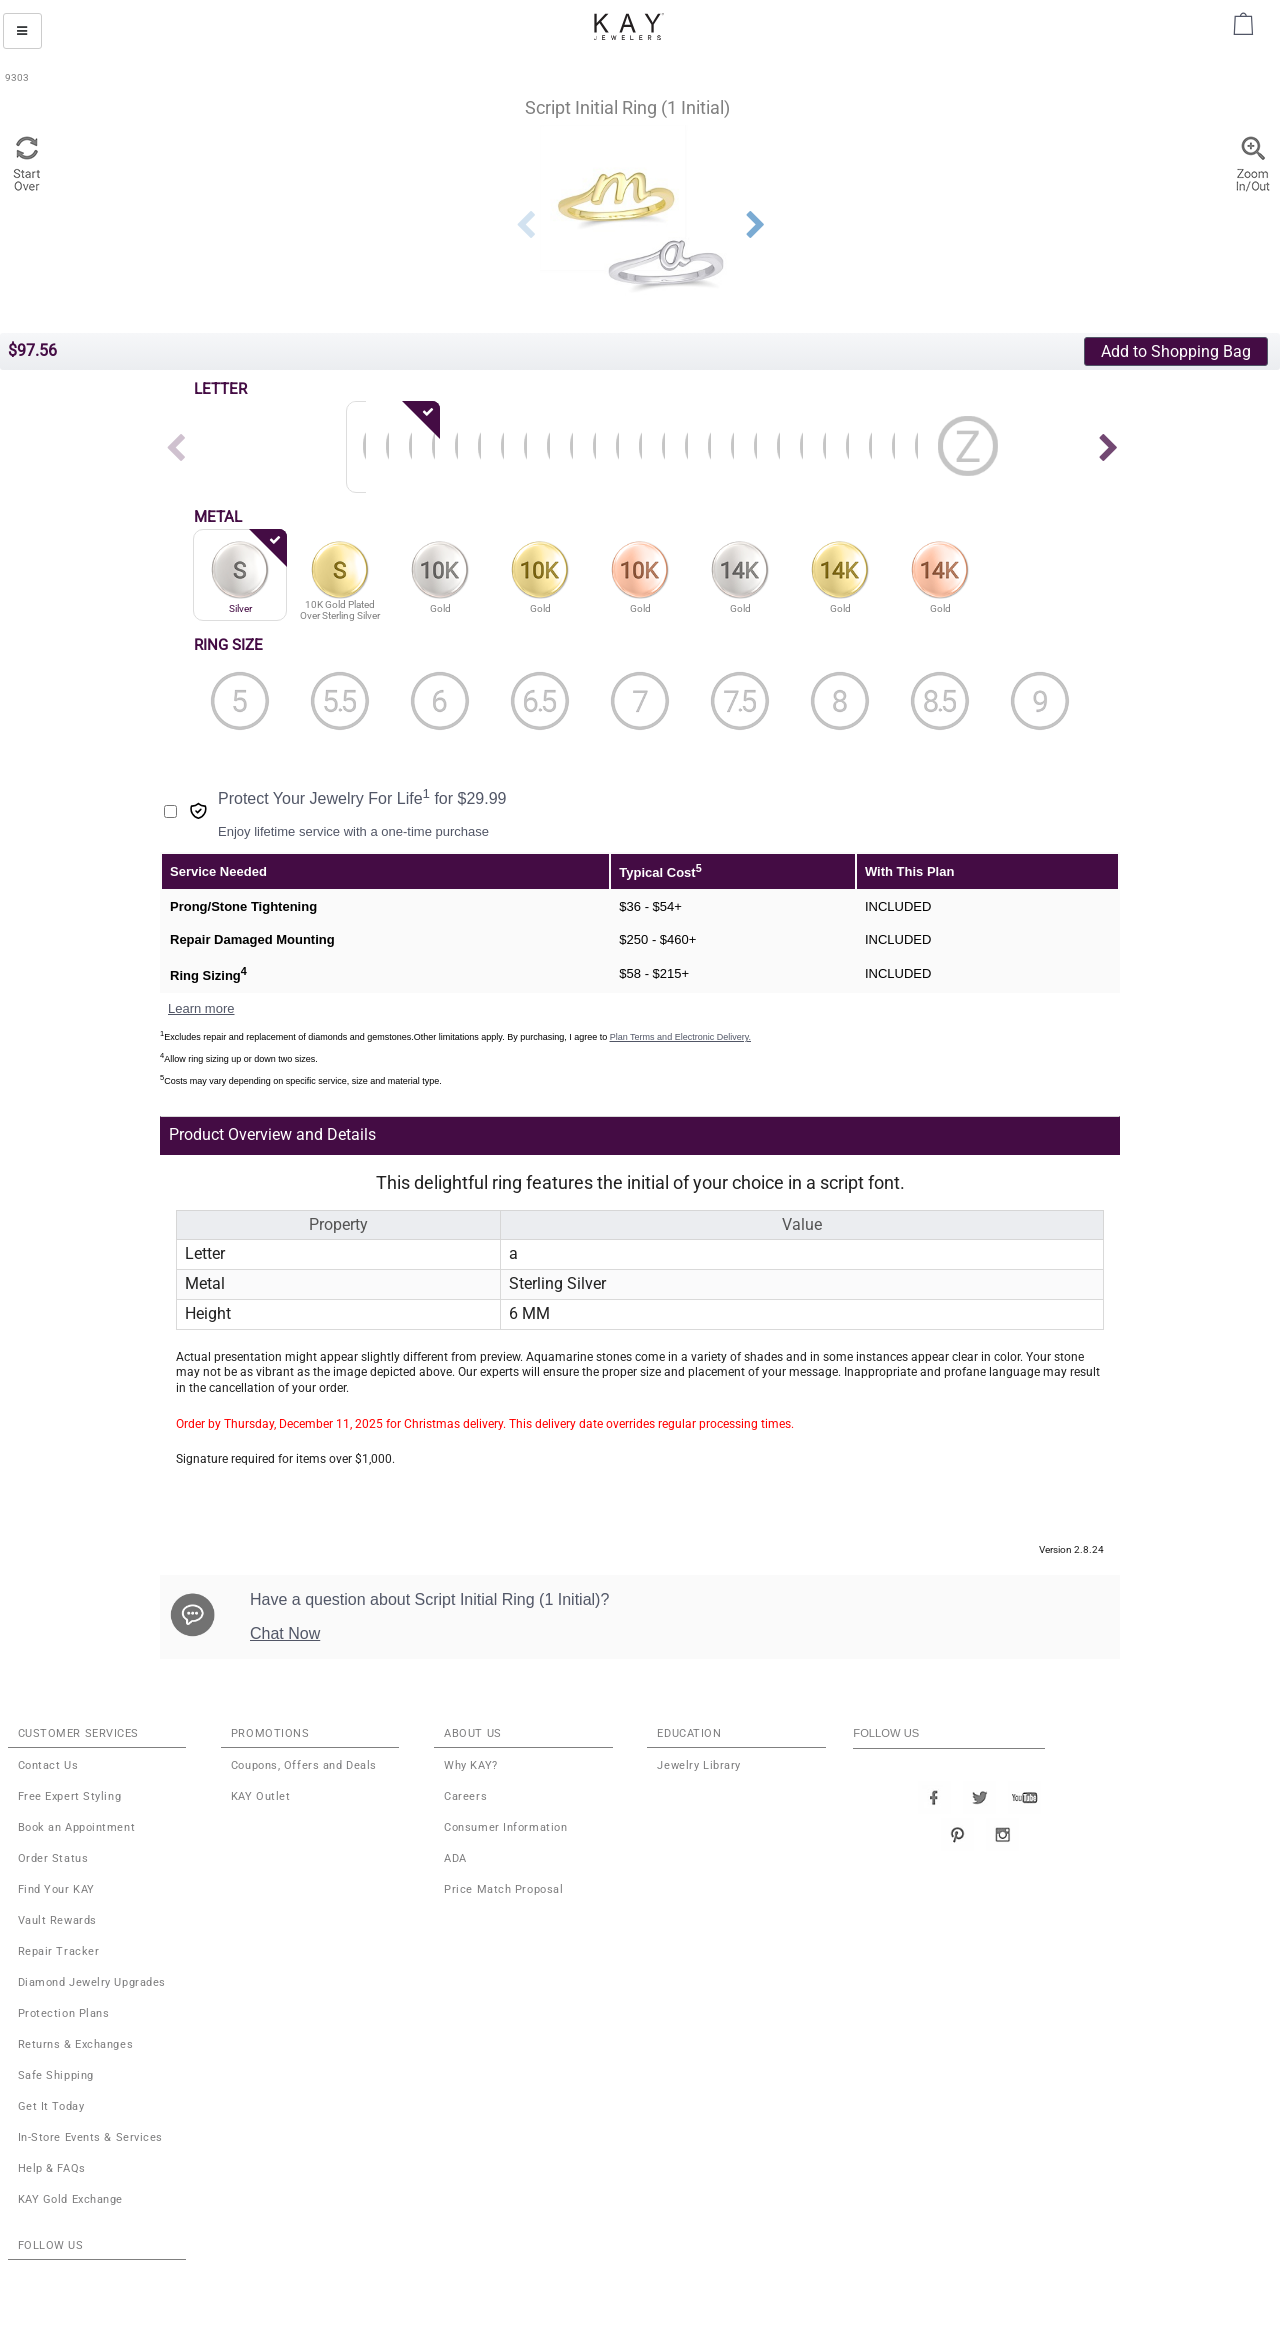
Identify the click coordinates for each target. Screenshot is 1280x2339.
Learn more (201, 1008)
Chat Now (285, 1633)
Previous (525, 225)
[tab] (544, 1135)
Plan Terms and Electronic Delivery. (680, 1037)
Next (755, 225)
